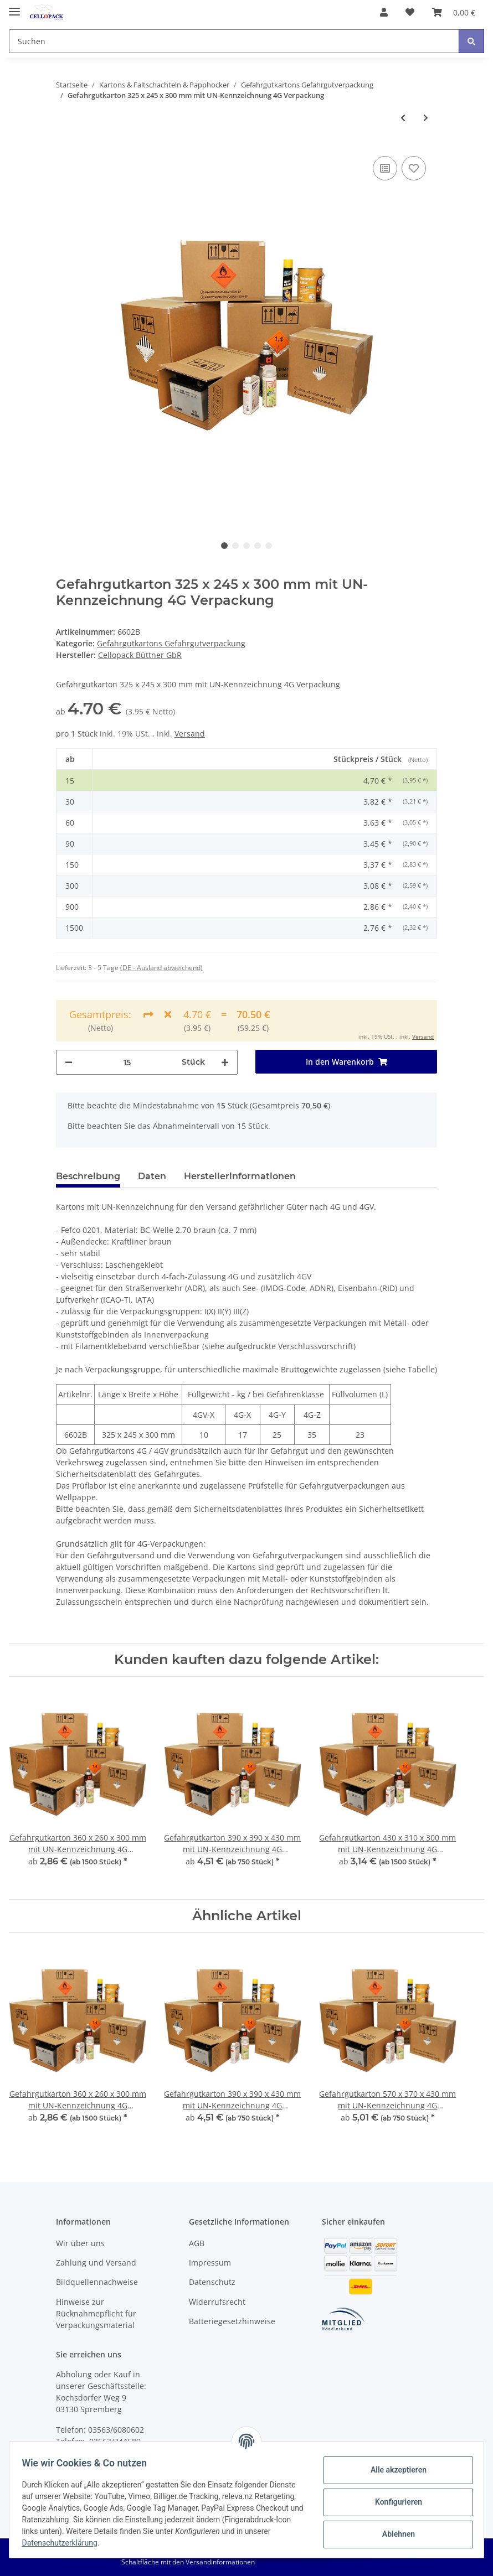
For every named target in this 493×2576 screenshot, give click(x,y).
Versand (189, 733)
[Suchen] (234, 41)
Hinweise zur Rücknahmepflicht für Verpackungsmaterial (96, 2313)
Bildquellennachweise (97, 2282)
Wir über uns (80, 2243)
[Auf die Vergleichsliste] (385, 168)
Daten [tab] (152, 1176)
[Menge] (127, 1062)
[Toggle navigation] (14, 7)
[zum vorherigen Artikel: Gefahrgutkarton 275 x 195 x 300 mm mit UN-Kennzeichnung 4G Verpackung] (403, 117)
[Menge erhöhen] (225, 1062)
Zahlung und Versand (96, 2262)
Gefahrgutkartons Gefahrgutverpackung (171, 643)
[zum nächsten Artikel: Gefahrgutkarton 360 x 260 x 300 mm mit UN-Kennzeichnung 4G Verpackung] (425, 117)
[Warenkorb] (453, 12)
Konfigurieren (393, 2501)
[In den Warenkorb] (346, 1062)
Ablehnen (393, 2534)
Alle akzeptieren (393, 2469)
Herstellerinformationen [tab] (240, 1176)
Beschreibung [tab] (88, 1176)
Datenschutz (212, 2282)
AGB (196, 2243)
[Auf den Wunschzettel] (414, 168)
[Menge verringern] (69, 1062)
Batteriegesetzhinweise (232, 2321)
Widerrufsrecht (217, 2302)
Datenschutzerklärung (162, 2542)
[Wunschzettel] (410, 12)
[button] (384, 12)
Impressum (210, 2262)
